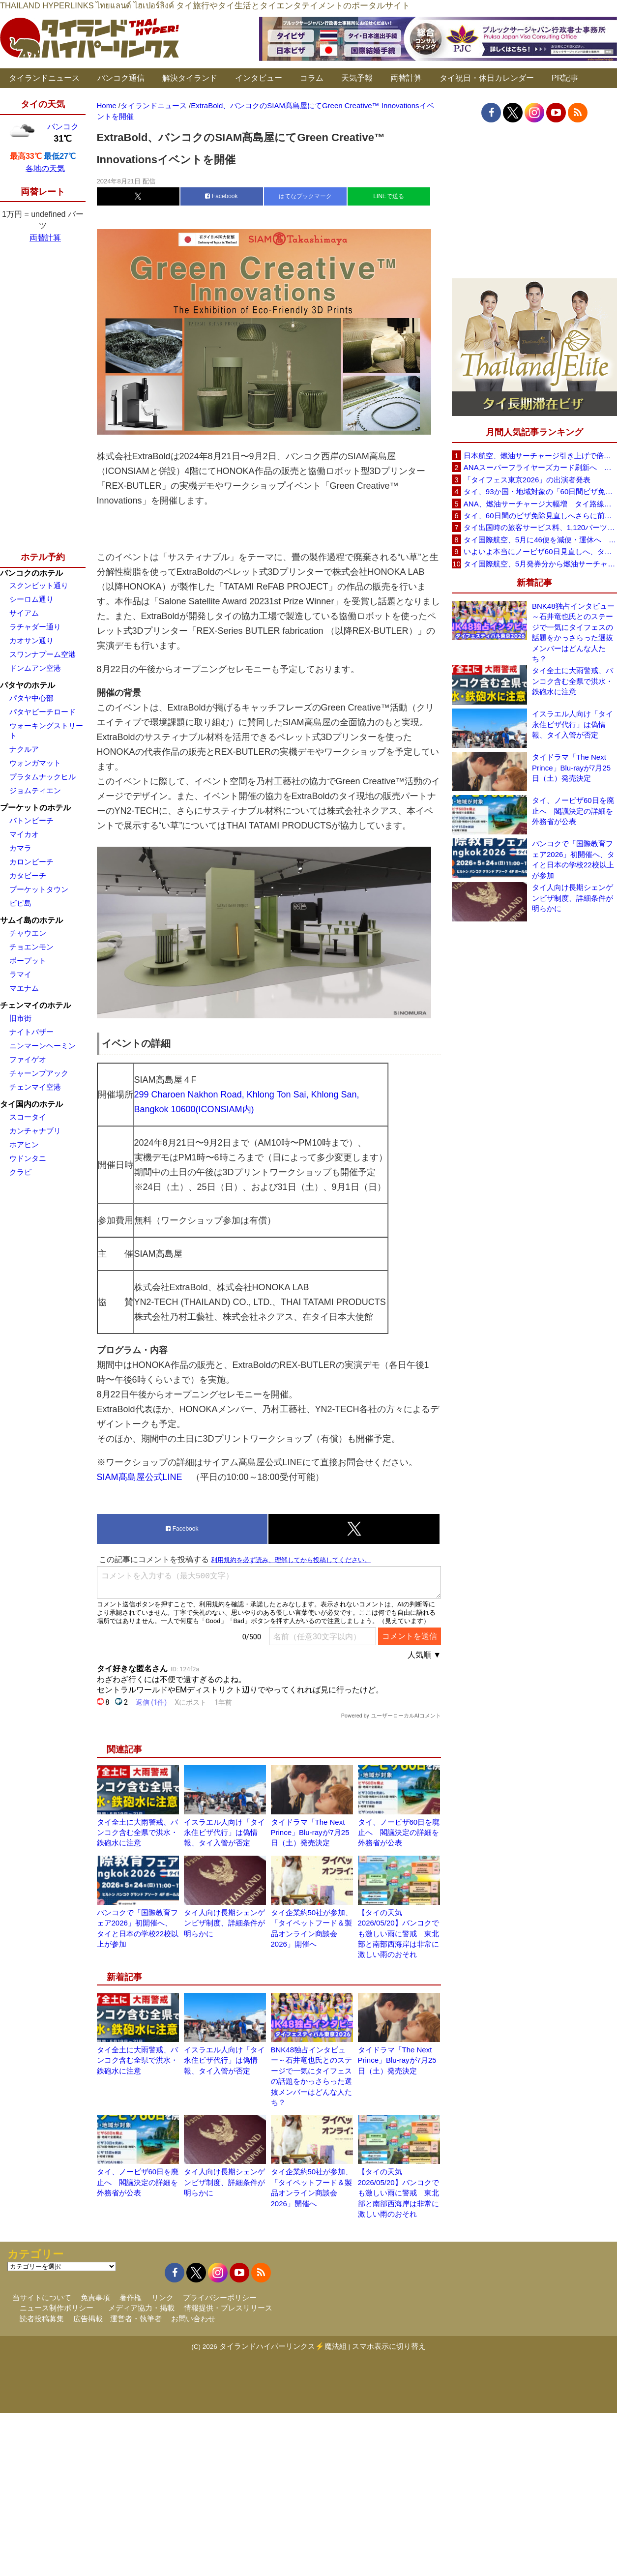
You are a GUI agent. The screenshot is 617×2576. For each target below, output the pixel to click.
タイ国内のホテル (31, 1104)
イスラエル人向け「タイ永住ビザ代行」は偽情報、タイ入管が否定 (224, 1832)
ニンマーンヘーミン (42, 1045)
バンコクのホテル (31, 573)
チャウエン (27, 933)
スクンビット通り (38, 585)
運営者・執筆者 (136, 2318)
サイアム (24, 613)
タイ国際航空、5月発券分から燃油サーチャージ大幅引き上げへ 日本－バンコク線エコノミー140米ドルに (540, 564)
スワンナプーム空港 (42, 654)
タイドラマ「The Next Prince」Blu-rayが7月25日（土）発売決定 (310, 1832)
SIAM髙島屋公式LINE (139, 1477)
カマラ (20, 848)
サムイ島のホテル (31, 920)
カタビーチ (27, 875)
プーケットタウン (38, 889)
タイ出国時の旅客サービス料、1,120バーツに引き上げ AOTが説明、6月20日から (540, 527)
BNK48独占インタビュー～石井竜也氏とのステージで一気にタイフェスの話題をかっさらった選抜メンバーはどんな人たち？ (573, 632)
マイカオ (24, 834)
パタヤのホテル (27, 685)
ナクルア (24, 749)
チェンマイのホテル (35, 1005)
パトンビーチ (31, 820)
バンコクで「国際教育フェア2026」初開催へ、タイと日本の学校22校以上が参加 (573, 859)
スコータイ (27, 1117)
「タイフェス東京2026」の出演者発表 (527, 479)
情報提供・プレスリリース (228, 2308)
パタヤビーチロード (42, 712)
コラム (311, 78)
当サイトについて (41, 2297)
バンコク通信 (121, 78)
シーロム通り (31, 599)
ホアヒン (24, 1144)
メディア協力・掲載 (141, 2308)
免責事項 (95, 2297)
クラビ (20, 1172)
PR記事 (565, 78)
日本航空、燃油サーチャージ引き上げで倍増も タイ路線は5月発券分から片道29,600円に (540, 455)
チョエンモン (31, 947)
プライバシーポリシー (220, 2297)
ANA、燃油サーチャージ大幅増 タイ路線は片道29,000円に (540, 504)
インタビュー (258, 78)
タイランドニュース (44, 78)
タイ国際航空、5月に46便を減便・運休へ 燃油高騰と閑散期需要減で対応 (540, 539)
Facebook (221, 196)
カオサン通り (31, 640)
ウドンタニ (27, 1158)
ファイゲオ (27, 1059)
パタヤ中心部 (31, 698)
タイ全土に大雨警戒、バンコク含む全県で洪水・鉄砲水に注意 (137, 1832)
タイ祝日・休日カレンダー (487, 78)
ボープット (27, 960)
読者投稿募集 (42, 2318)
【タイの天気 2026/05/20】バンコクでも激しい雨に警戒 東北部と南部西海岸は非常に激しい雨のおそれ (398, 1933)
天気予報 (357, 78)
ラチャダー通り (35, 626)
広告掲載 (88, 2318)
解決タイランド (189, 78)
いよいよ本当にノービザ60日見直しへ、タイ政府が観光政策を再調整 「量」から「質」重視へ (540, 551)
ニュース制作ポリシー (56, 2308)
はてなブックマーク (305, 196)
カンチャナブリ (35, 1130)
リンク (162, 2297)
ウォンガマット (35, 763)
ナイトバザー (31, 1032)
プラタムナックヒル (42, 776)
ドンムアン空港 (35, 668)
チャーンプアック (38, 1073)
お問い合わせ (193, 2318)
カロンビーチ (31, 862)
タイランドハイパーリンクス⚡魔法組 (283, 2346)
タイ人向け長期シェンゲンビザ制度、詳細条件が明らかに (224, 1923)
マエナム (24, 988)
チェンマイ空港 (35, 1087)
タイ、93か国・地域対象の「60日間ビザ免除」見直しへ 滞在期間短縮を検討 (540, 491)
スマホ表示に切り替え (389, 2346)
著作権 (130, 2297)
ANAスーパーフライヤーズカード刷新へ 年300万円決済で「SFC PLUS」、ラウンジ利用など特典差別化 (540, 467)
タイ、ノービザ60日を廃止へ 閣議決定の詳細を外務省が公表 (399, 1832)
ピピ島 (20, 903)
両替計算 (406, 78)
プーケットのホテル (35, 807)
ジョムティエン (35, 790)
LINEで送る (388, 196)
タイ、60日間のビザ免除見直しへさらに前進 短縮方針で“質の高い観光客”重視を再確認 (540, 515)
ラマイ (20, 974)
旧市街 (20, 1018)
